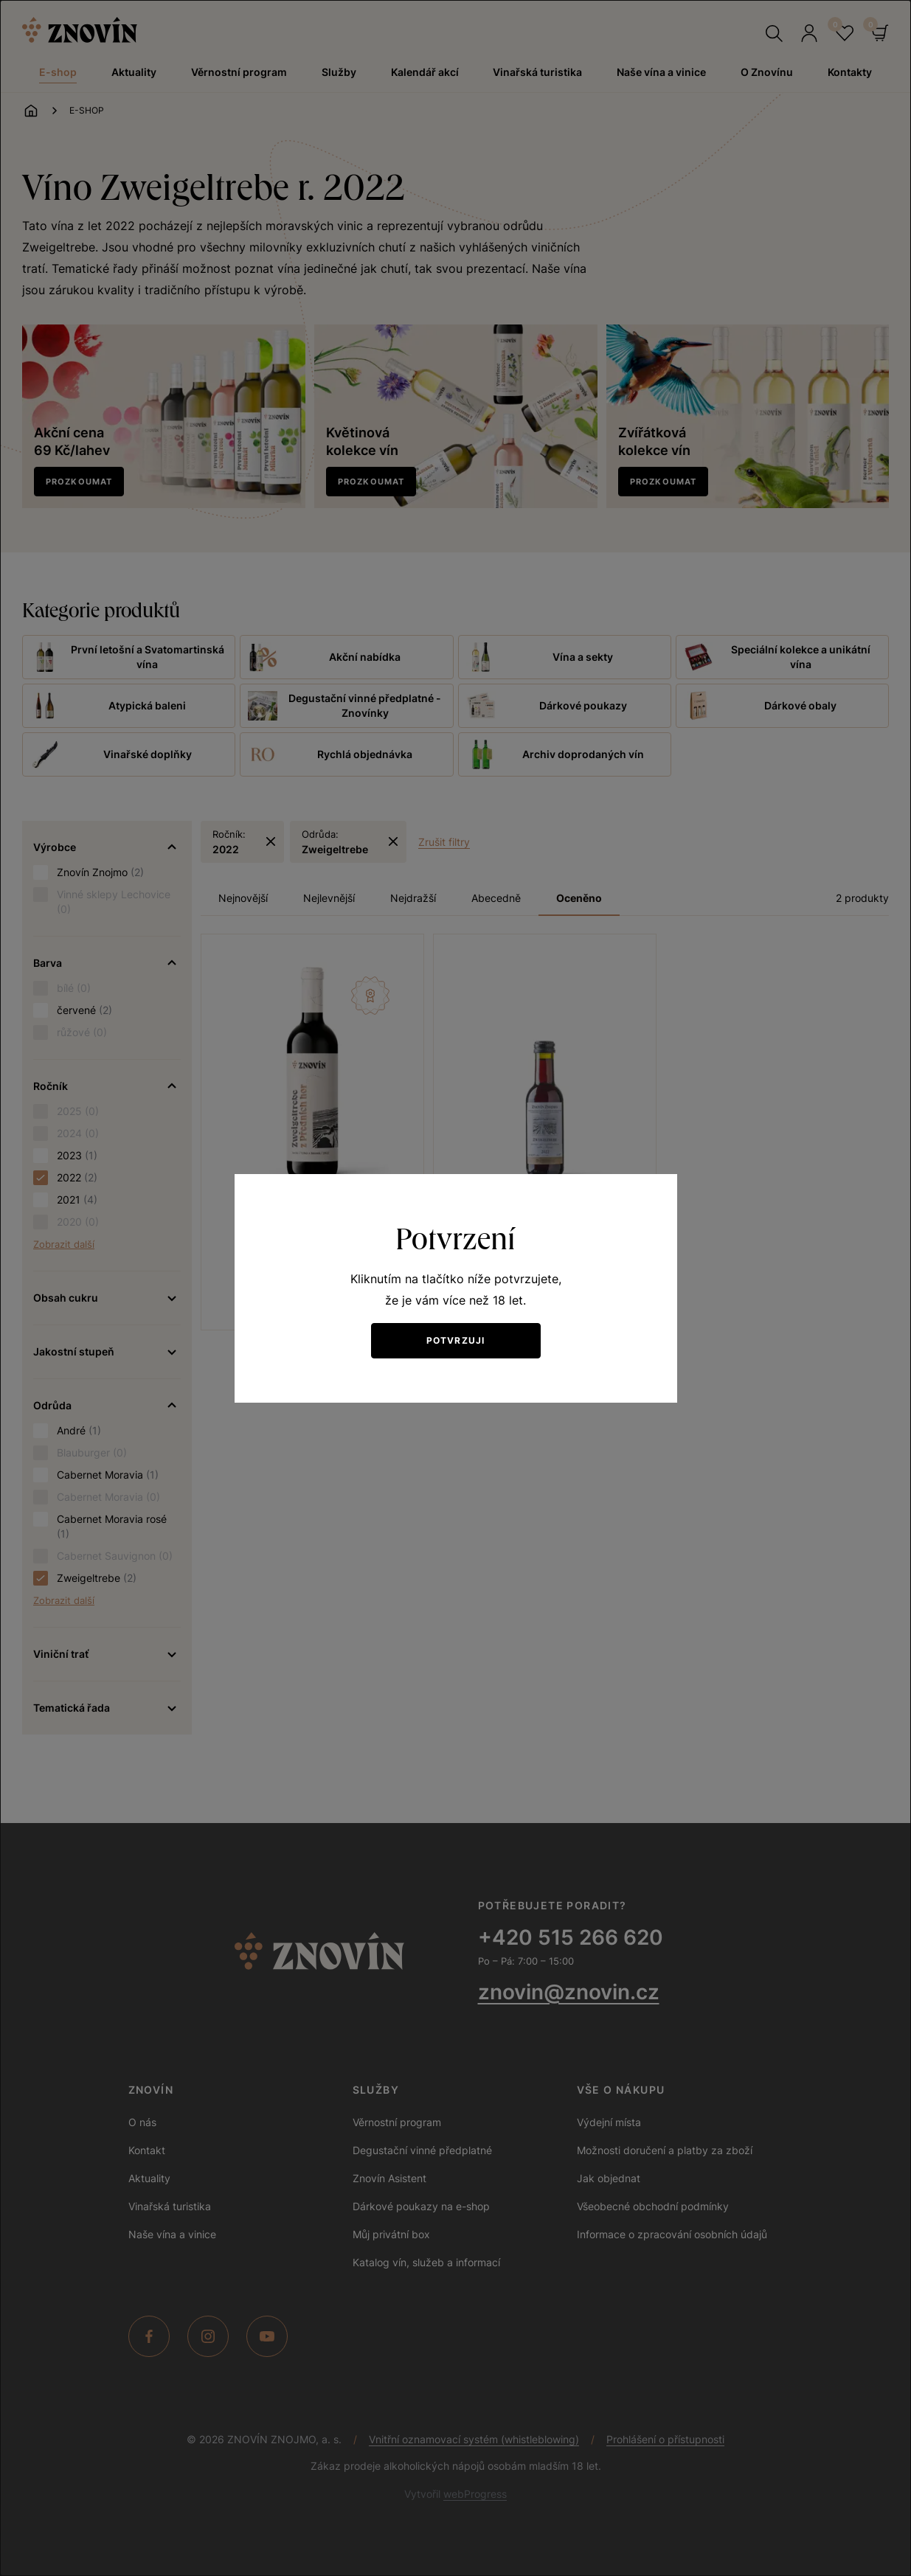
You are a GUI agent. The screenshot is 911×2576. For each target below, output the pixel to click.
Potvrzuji (455, 1340)
